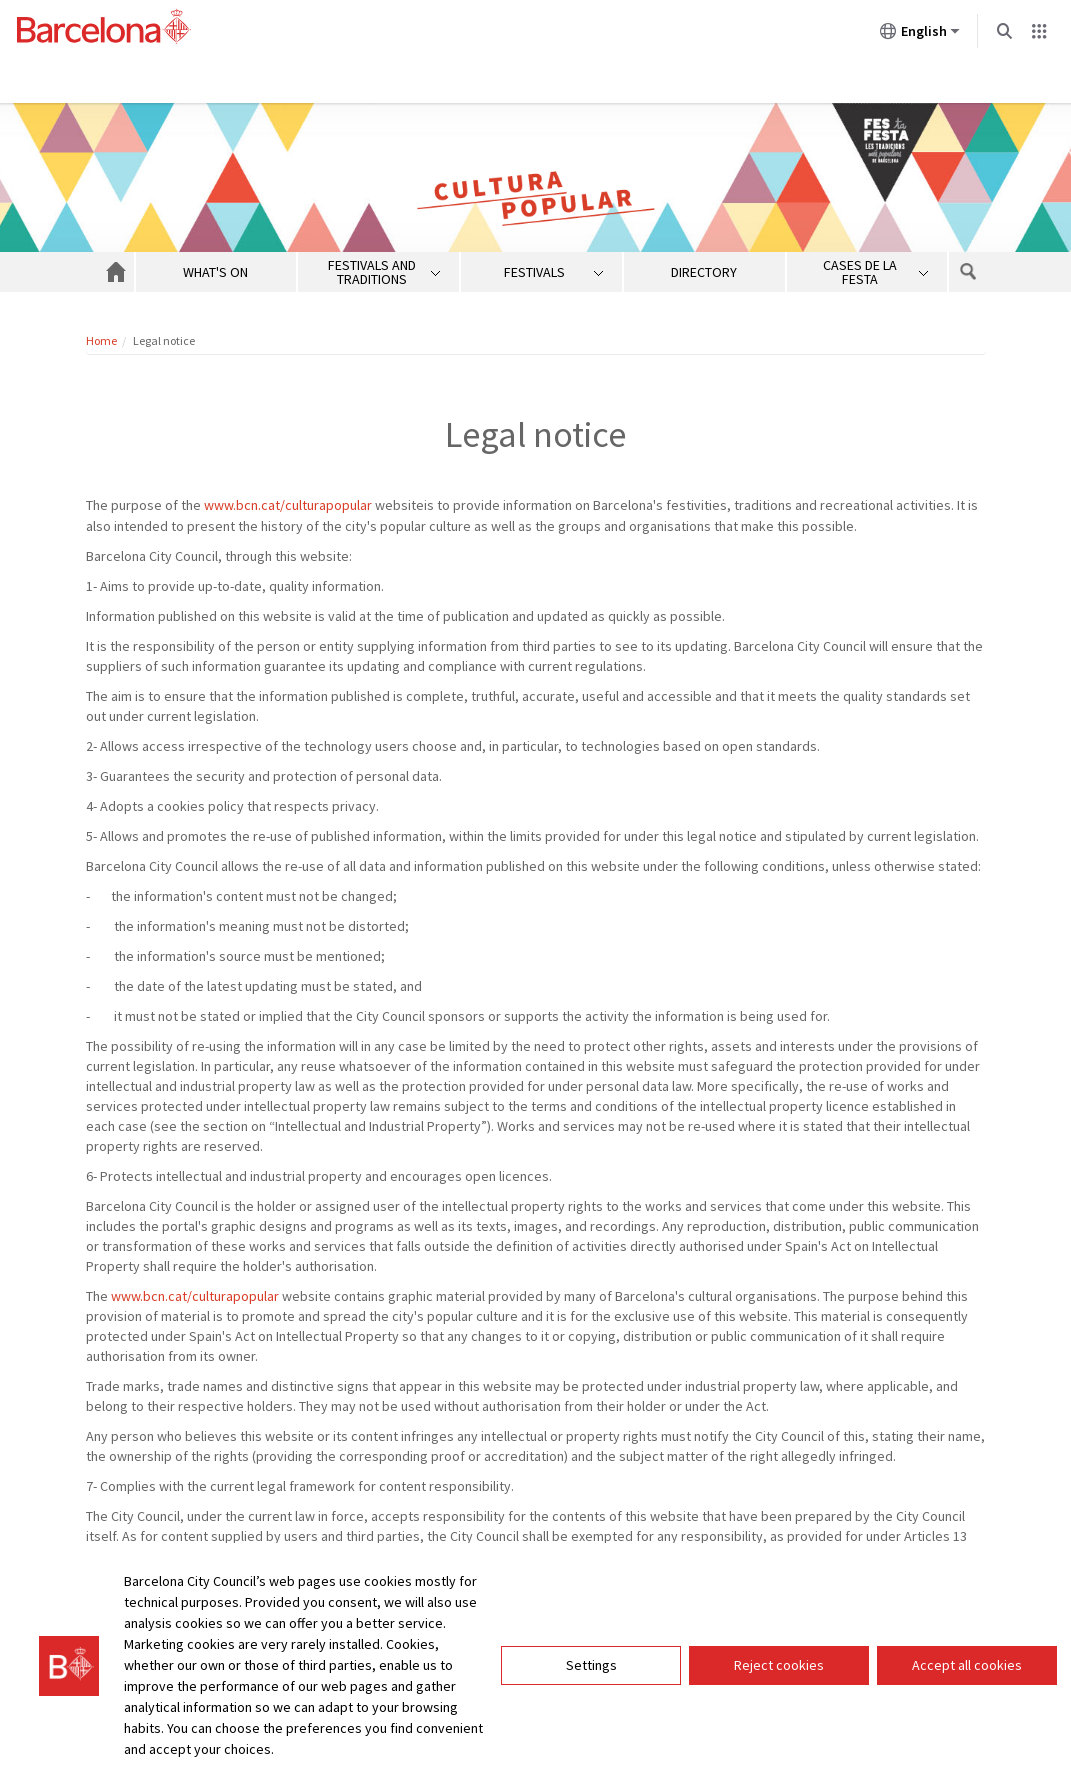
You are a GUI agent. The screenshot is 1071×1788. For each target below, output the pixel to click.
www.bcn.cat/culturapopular (288, 505)
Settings (591, 1665)
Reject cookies (779, 1665)
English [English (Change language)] (920, 35)
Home (101, 340)
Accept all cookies (967, 1665)
